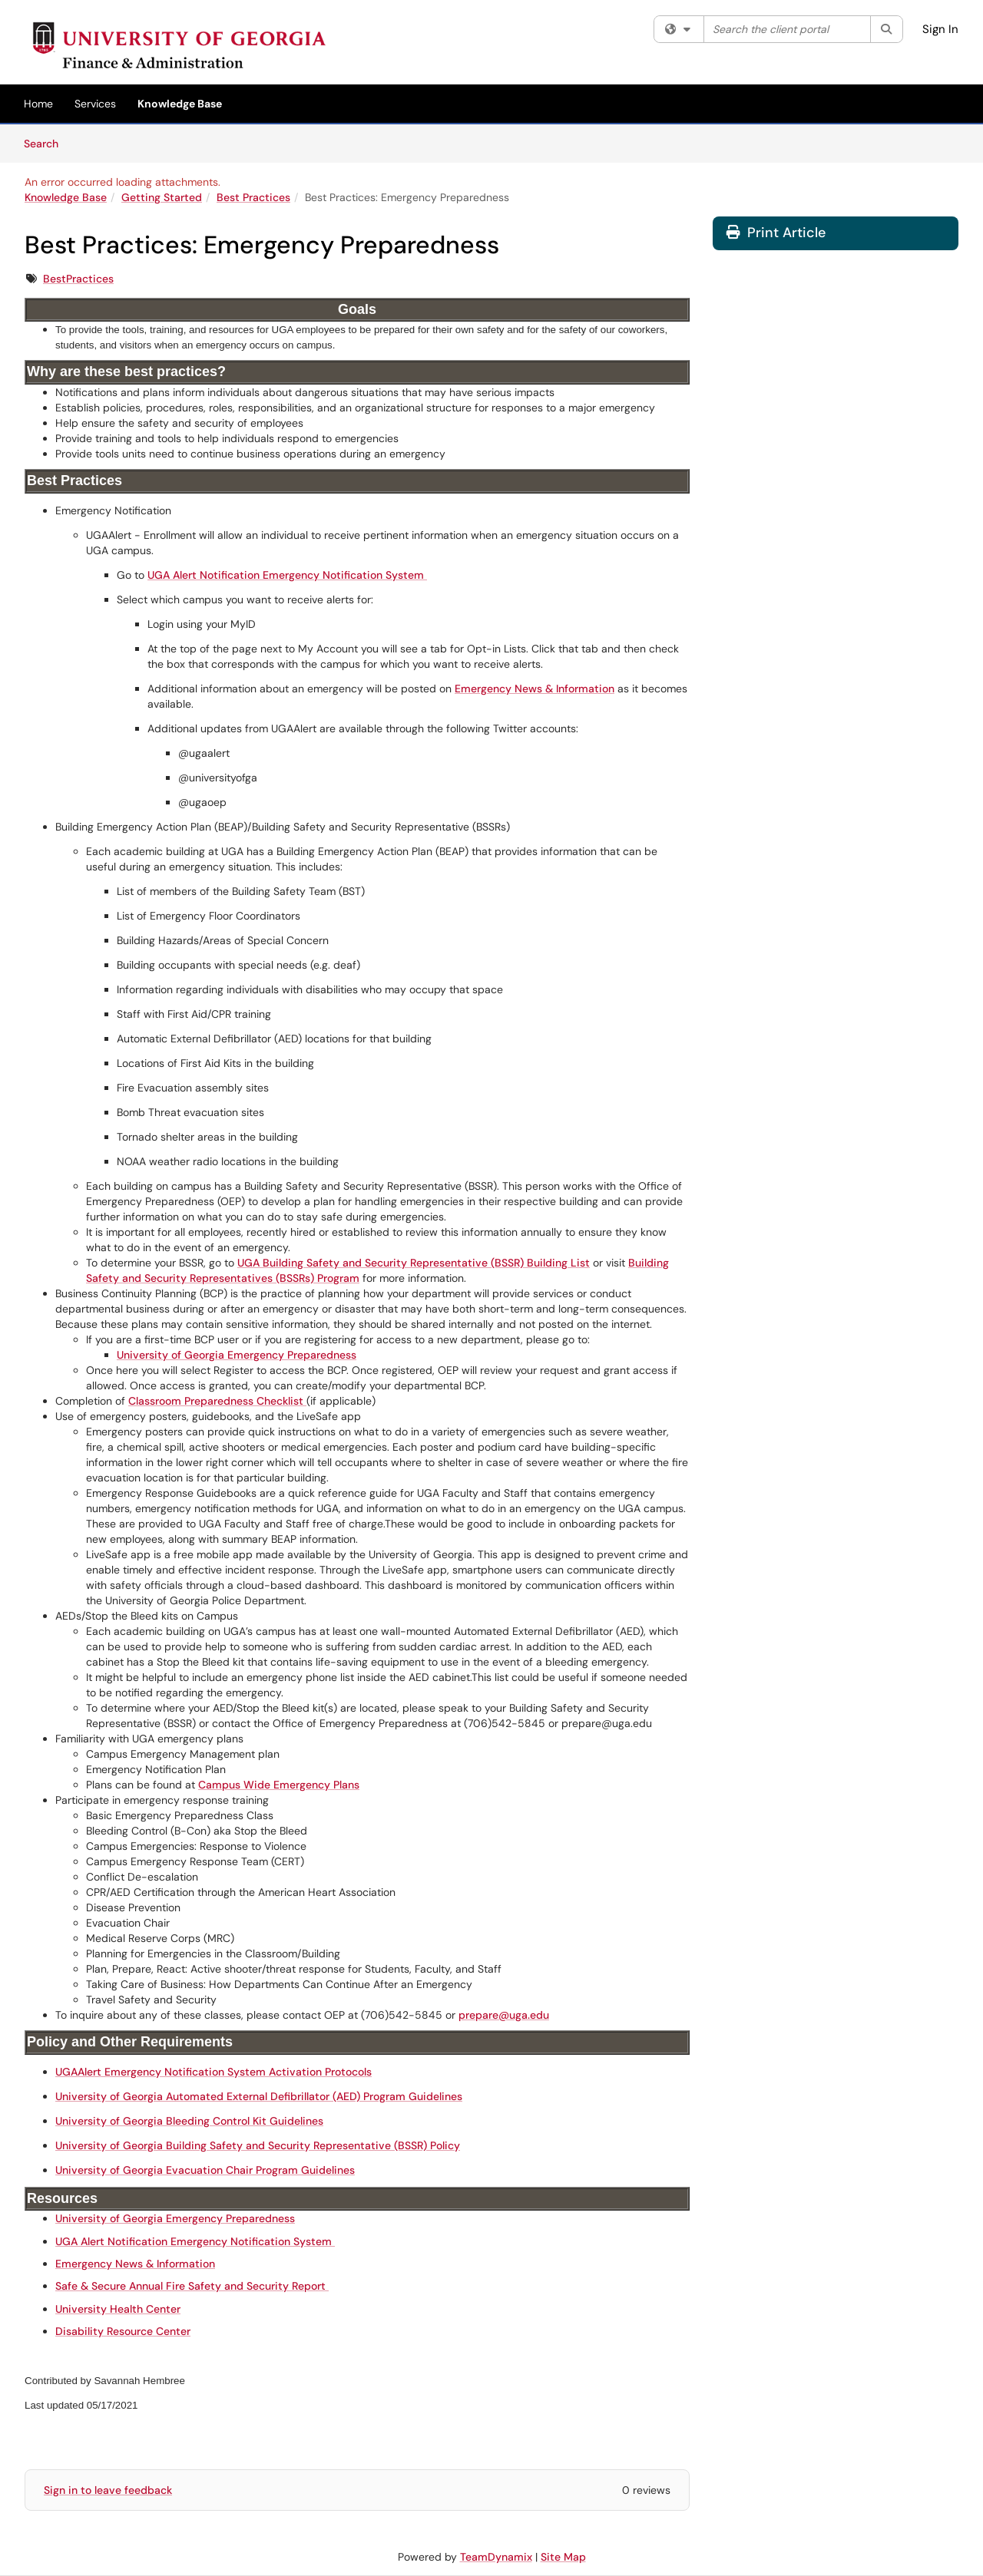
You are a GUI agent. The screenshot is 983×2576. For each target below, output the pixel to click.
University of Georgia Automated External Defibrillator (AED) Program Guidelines (258, 2096)
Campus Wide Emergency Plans (278, 1785)
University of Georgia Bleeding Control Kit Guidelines (189, 2121)
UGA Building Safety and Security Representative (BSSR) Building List (413, 1263)
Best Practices (253, 197)
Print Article (776, 232)
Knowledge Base (179, 104)
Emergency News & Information (534, 688)
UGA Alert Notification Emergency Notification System (287, 575)
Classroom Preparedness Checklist (217, 1401)
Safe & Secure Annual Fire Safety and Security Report (192, 2286)
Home (38, 104)
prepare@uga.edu (503, 2015)
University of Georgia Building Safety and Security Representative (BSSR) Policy (257, 2145)
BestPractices (78, 279)
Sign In (940, 29)
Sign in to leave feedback (108, 2490)
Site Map (563, 2557)
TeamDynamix (496, 2557)
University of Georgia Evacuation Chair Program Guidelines (205, 2170)
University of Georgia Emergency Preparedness (236, 1355)
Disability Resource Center (122, 2331)
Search (46, 142)
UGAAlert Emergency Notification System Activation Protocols (213, 2072)
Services (95, 104)
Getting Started (161, 197)
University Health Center (117, 2309)
